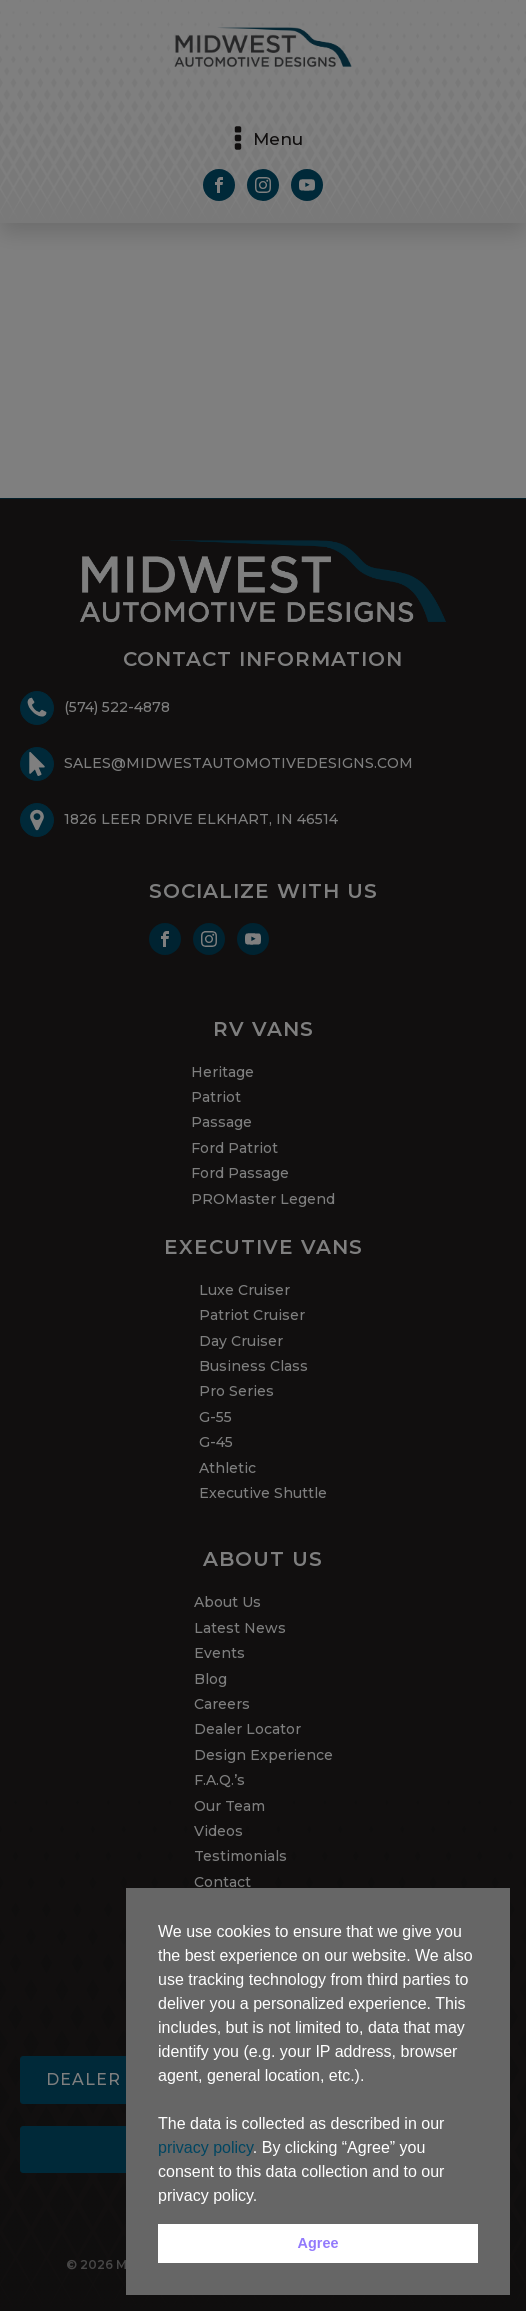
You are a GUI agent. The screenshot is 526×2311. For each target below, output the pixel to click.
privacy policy (205, 2147)
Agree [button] (318, 2243)
